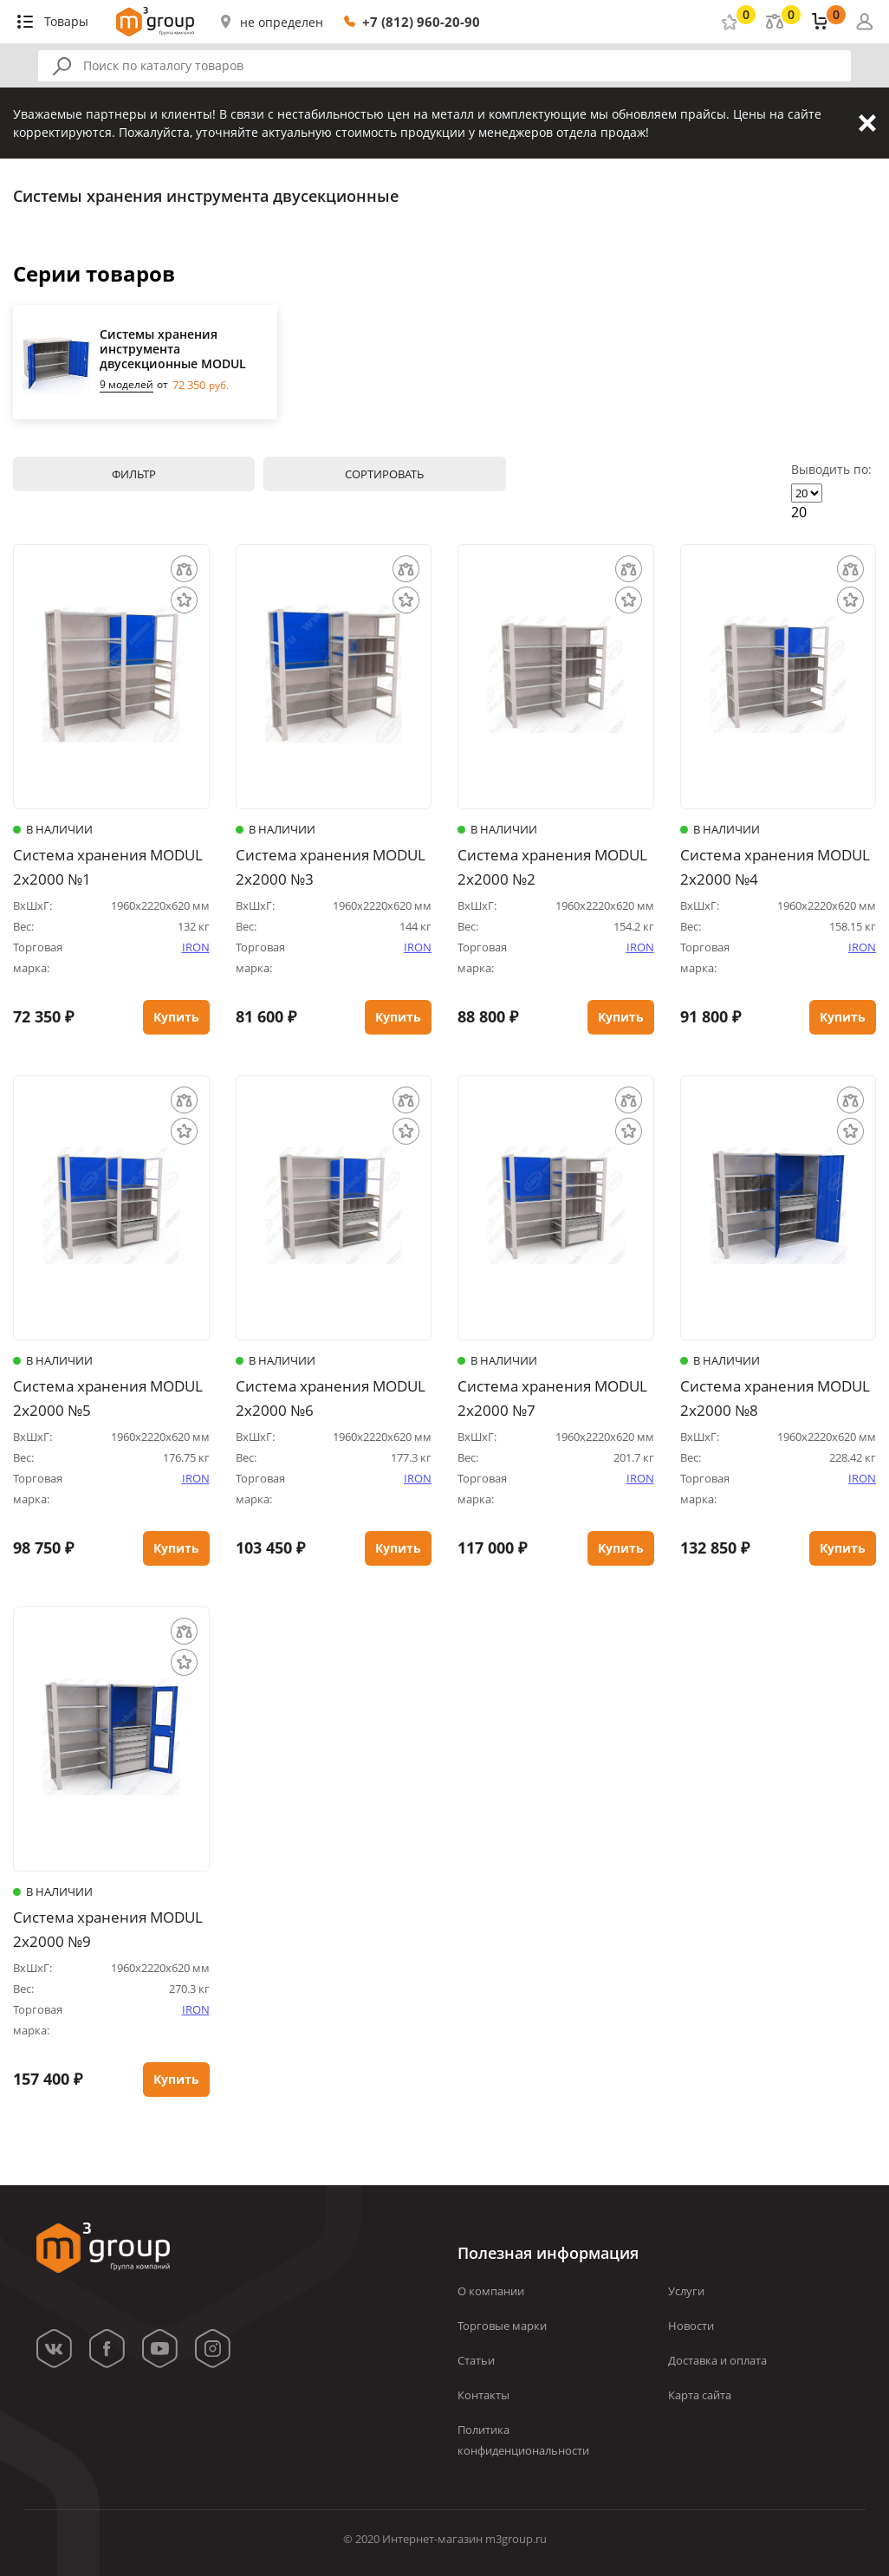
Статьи (476, 2360)
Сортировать (384, 474)
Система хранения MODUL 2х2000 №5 (108, 1398)
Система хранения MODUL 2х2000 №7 (552, 1398)
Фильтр (134, 474)
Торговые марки (502, 2325)
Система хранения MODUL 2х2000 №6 (330, 1398)
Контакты (483, 2395)
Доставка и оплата (717, 2360)
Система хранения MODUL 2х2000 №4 (775, 867)
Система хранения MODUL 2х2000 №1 (108, 867)
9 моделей (126, 385)
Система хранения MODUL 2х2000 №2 (552, 867)
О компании (490, 2291)
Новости (691, 2325)
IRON (196, 947)
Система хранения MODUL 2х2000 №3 (330, 867)
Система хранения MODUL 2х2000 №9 (108, 1929)
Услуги (686, 2291)
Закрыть (867, 123)
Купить (176, 1017)
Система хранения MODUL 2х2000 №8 (775, 1398)
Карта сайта (699, 2395)
